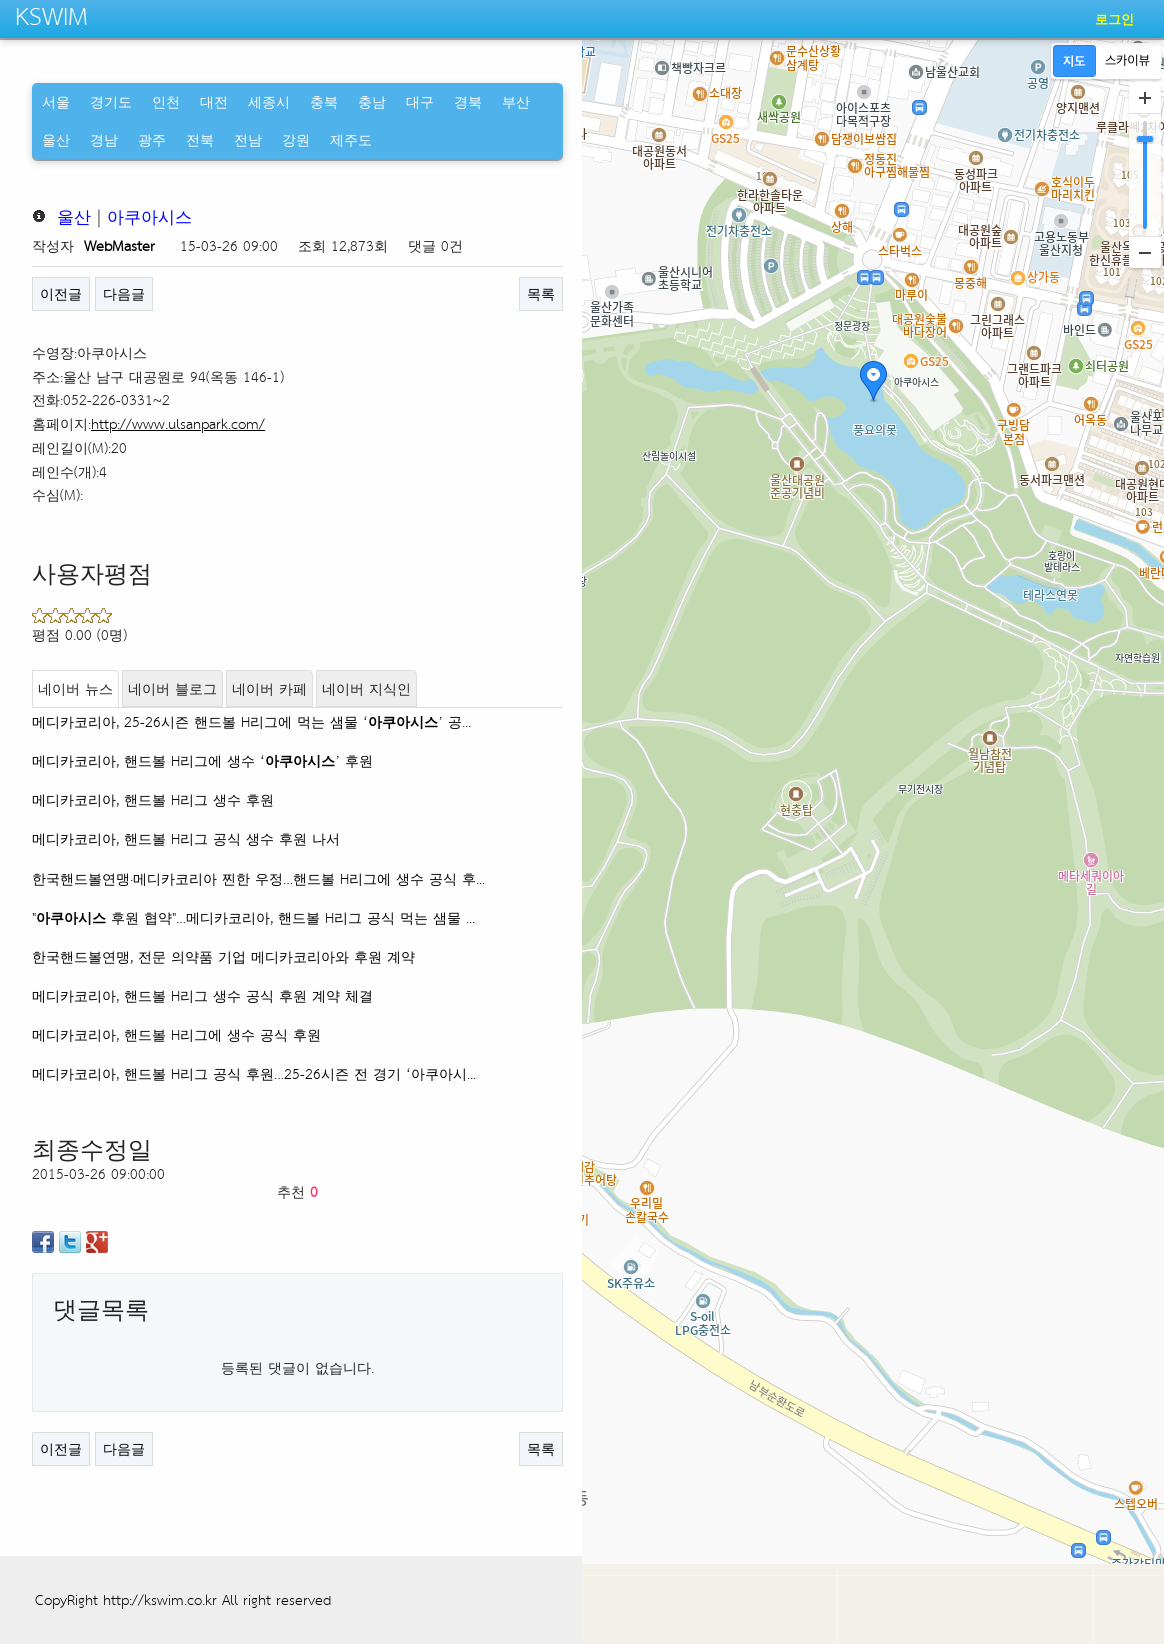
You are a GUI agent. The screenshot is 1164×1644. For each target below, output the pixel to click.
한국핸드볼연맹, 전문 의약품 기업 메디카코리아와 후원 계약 (223, 956)
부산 (516, 101)
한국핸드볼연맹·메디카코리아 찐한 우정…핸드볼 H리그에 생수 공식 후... (258, 878)
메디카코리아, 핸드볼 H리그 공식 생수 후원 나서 (186, 838)
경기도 (111, 101)
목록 (541, 293)
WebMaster (119, 245)
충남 (372, 101)
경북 (468, 101)
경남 (104, 139)
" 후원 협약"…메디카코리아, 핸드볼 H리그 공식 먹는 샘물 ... (253, 917)
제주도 (351, 139)
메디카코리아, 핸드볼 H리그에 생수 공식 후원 (176, 1034)
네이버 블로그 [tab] (172, 688)
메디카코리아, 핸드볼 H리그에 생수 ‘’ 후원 (202, 760)
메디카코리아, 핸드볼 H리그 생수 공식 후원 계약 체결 (202, 995)
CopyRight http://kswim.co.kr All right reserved (183, 1599)
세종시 (269, 101)
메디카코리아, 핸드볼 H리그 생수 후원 (153, 799)
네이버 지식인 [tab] (366, 688)
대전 (214, 101)
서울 (56, 101)
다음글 (124, 293)
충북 (324, 101)
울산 (56, 139)
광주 (152, 139)
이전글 (61, 293)
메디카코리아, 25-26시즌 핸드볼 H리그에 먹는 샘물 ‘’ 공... (251, 721)
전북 (200, 139)
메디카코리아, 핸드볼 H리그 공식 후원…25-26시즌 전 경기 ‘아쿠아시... (254, 1073)
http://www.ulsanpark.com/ (178, 423)
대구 (420, 101)
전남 (248, 139)
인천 (166, 101)
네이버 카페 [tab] (269, 688)
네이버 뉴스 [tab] (75, 688)
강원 (296, 139)
